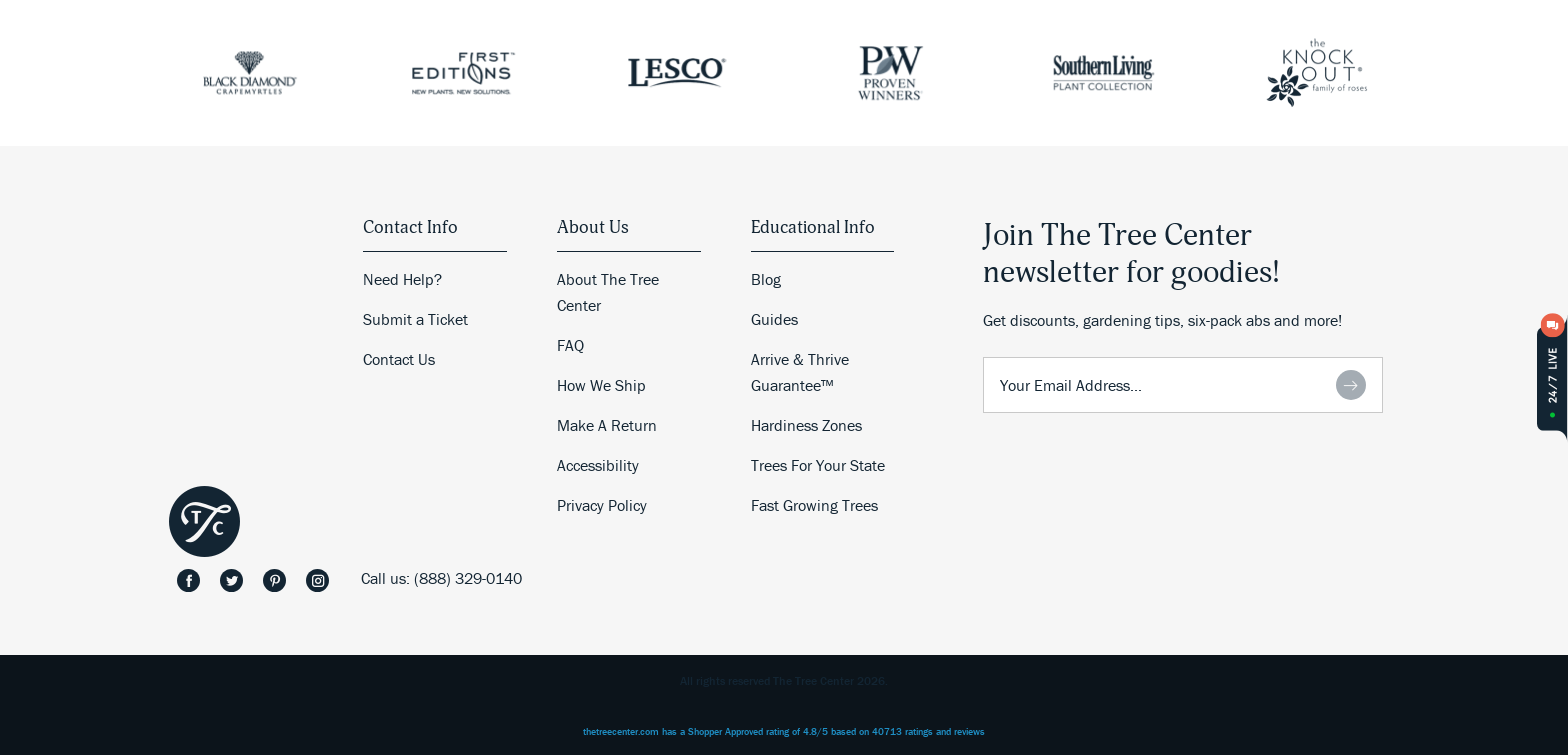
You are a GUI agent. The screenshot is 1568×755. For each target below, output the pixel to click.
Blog (766, 279)
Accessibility (598, 465)
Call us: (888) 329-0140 (441, 578)
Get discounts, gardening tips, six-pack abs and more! (1162, 320)
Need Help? (402, 279)
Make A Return (607, 425)
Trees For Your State (818, 465)
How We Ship (601, 385)
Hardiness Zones (806, 425)
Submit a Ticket (415, 319)
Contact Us (399, 359)
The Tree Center (204, 521)
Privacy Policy (602, 505)
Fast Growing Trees (814, 505)
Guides (774, 319)
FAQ (570, 345)
